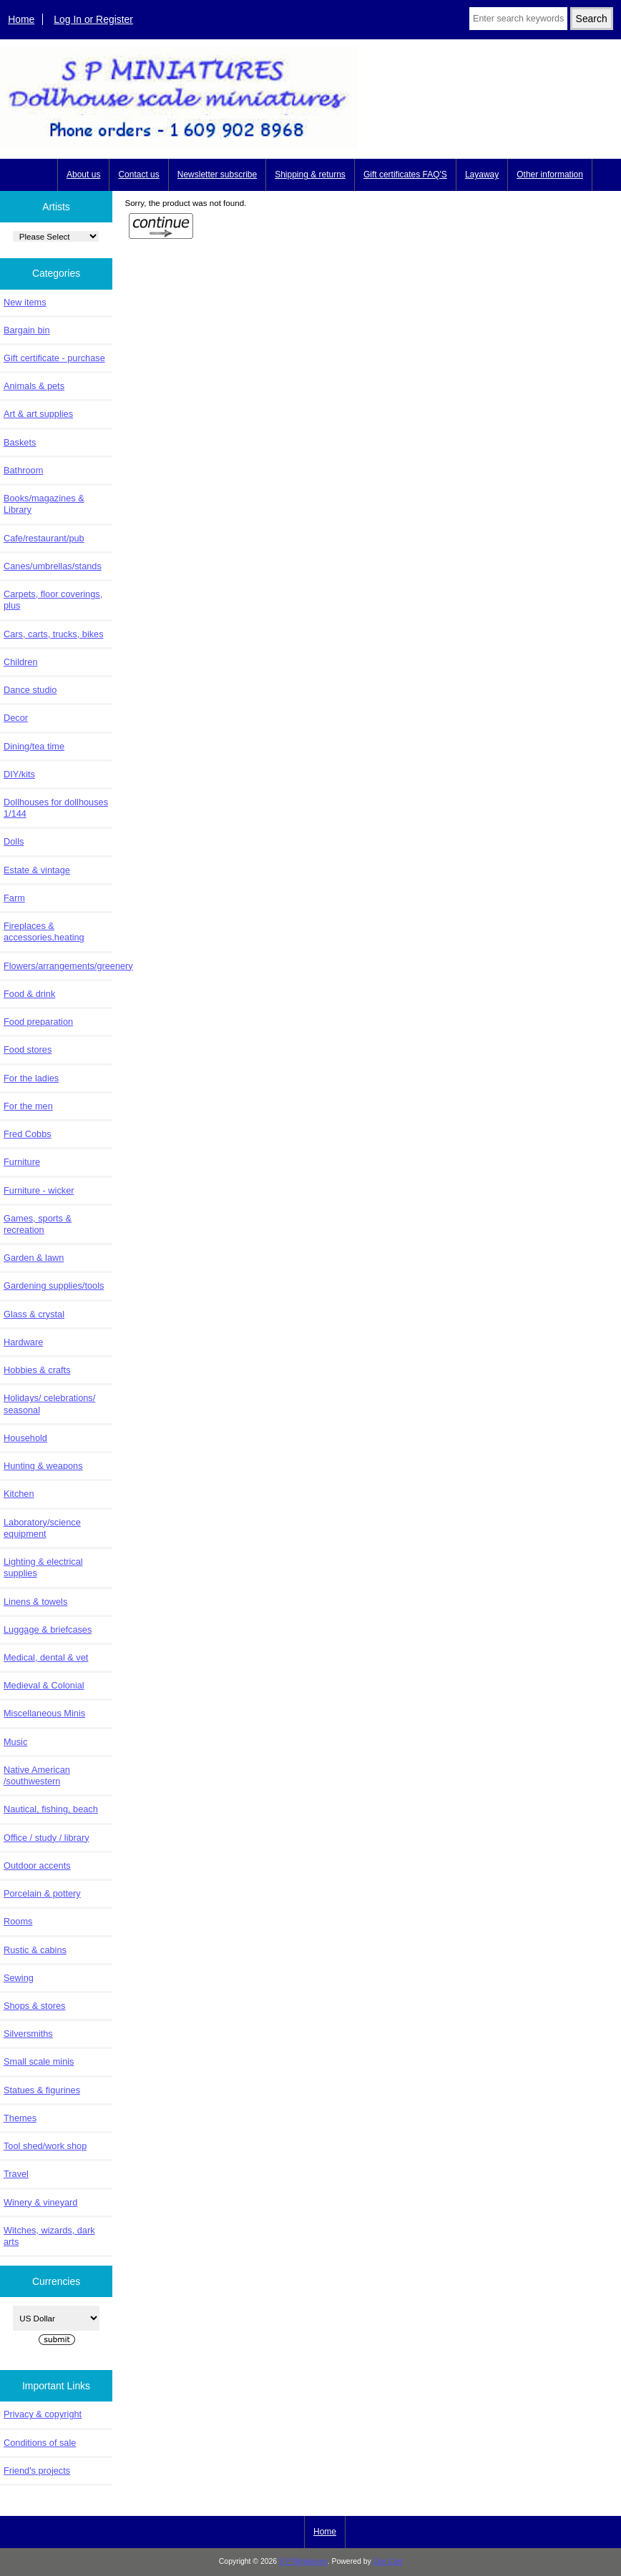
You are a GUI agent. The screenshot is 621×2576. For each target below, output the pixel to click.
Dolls (14, 841)
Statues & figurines (42, 2090)
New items (25, 302)
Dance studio (30, 689)
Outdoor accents (37, 1865)
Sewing (19, 1977)
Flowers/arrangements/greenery (58, 965)
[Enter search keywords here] (518, 18)
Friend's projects (37, 2470)
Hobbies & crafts (37, 1370)
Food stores (28, 1049)
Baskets (20, 442)
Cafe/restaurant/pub (44, 538)
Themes (20, 2118)
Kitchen (19, 1493)
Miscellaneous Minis (44, 1713)
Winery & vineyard (40, 2202)
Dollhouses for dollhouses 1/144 (56, 808)
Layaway (482, 174)
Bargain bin (27, 330)
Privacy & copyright (43, 2414)
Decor (16, 717)
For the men (28, 1106)
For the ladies (31, 1078)
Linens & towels (35, 1601)
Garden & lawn (34, 1257)
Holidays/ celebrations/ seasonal (49, 1403)
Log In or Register (93, 19)
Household (25, 1437)
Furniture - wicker (39, 1190)
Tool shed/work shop (45, 2145)
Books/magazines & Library (44, 504)
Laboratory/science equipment (42, 1528)
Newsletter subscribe (217, 174)
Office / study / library (46, 1837)
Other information (550, 174)
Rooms (18, 1921)
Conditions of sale (40, 2442)
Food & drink (29, 993)
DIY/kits (19, 774)
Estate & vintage (37, 870)
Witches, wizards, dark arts (49, 2236)
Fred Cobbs (28, 1134)
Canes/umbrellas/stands (53, 566)
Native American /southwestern (37, 1775)
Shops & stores (34, 2005)
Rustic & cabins (35, 1950)
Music (15, 1741)
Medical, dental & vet (46, 1657)
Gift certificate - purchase (54, 358)
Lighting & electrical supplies (43, 1567)
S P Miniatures (303, 2561)
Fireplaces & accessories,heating (44, 931)
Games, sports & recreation (38, 1224)
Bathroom (23, 470)
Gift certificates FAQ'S (405, 174)
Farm (14, 898)
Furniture (22, 1161)
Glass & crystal (34, 1314)
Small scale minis (39, 2061)
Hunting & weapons (43, 1465)
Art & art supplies (38, 413)
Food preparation (38, 1021)
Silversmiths (28, 2033)
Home (21, 19)
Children (20, 662)
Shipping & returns (310, 174)
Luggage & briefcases (48, 1629)
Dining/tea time (34, 746)
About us (83, 174)
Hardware (23, 1342)
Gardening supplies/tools (54, 1285)
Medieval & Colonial (44, 1685)
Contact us (138, 174)
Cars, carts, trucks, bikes (54, 634)
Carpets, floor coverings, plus (53, 600)
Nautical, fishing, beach (51, 1809)
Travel (16, 2173)
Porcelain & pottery (42, 1893)
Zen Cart (388, 2561)
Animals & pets (34, 385)
